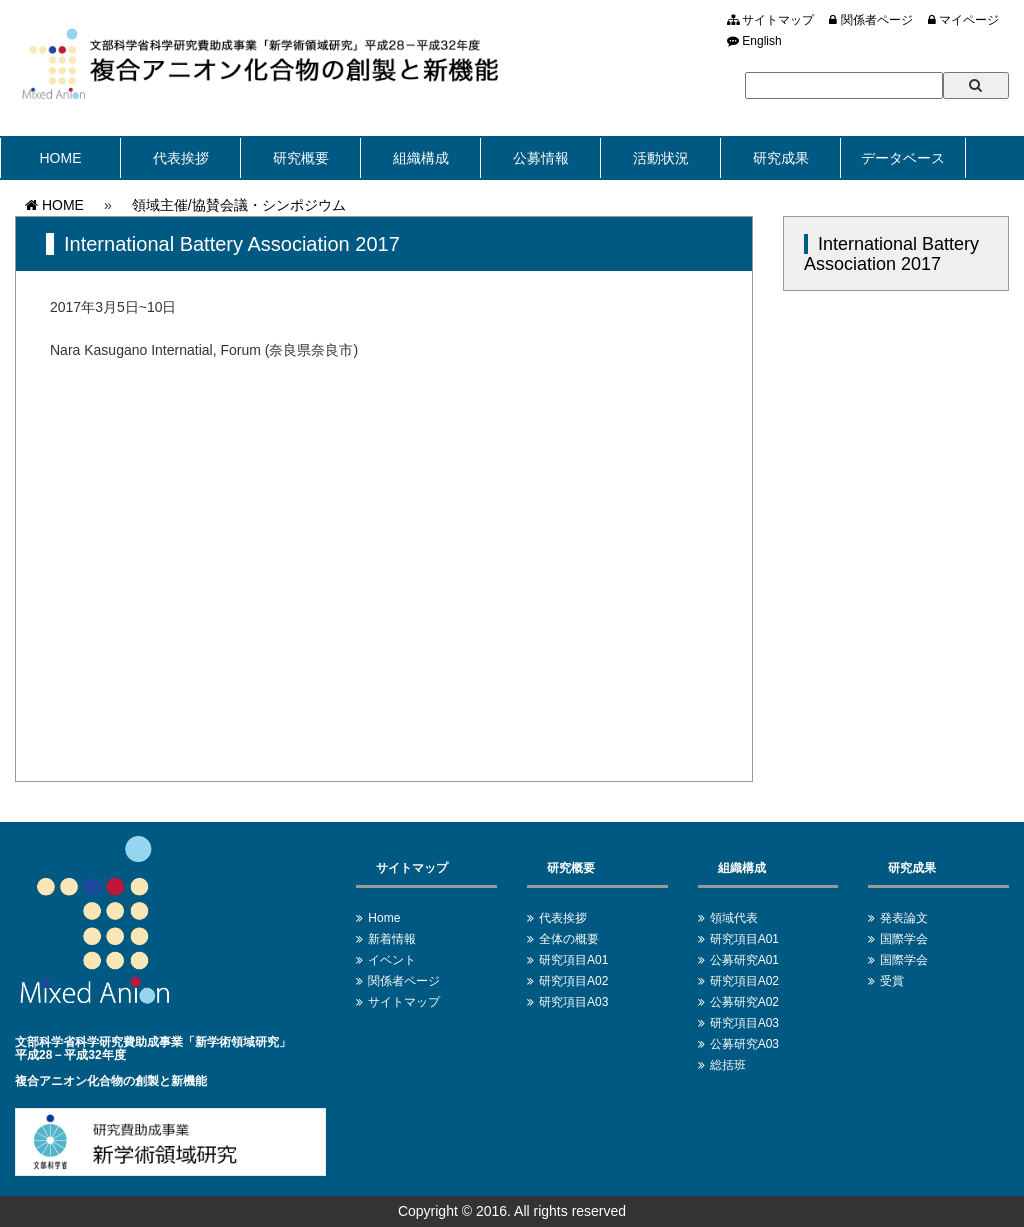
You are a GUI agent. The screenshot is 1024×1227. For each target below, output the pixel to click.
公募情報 (541, 158)
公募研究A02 (744, 1002)
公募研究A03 (744, 1044)
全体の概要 (569, 939)
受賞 (892, 981)
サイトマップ (770, 20)
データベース (903, 158)
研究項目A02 (573, 981)
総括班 (728, 1065)
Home (384, 918)
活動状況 (661, 158)
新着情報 (392, 939)
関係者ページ (870, 20)
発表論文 (904, 918)
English (754, 41)
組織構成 (421, 158)
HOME (61, 158)
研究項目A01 (573, 960)
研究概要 (301, 158)
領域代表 (734, 918)
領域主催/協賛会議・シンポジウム (239, 205)
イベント (392, 960)
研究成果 (781, 158)
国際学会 (904, 939)
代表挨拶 (181, 158)
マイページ (963, 20)
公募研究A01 (744, 960)
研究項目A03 (573, 1002)
